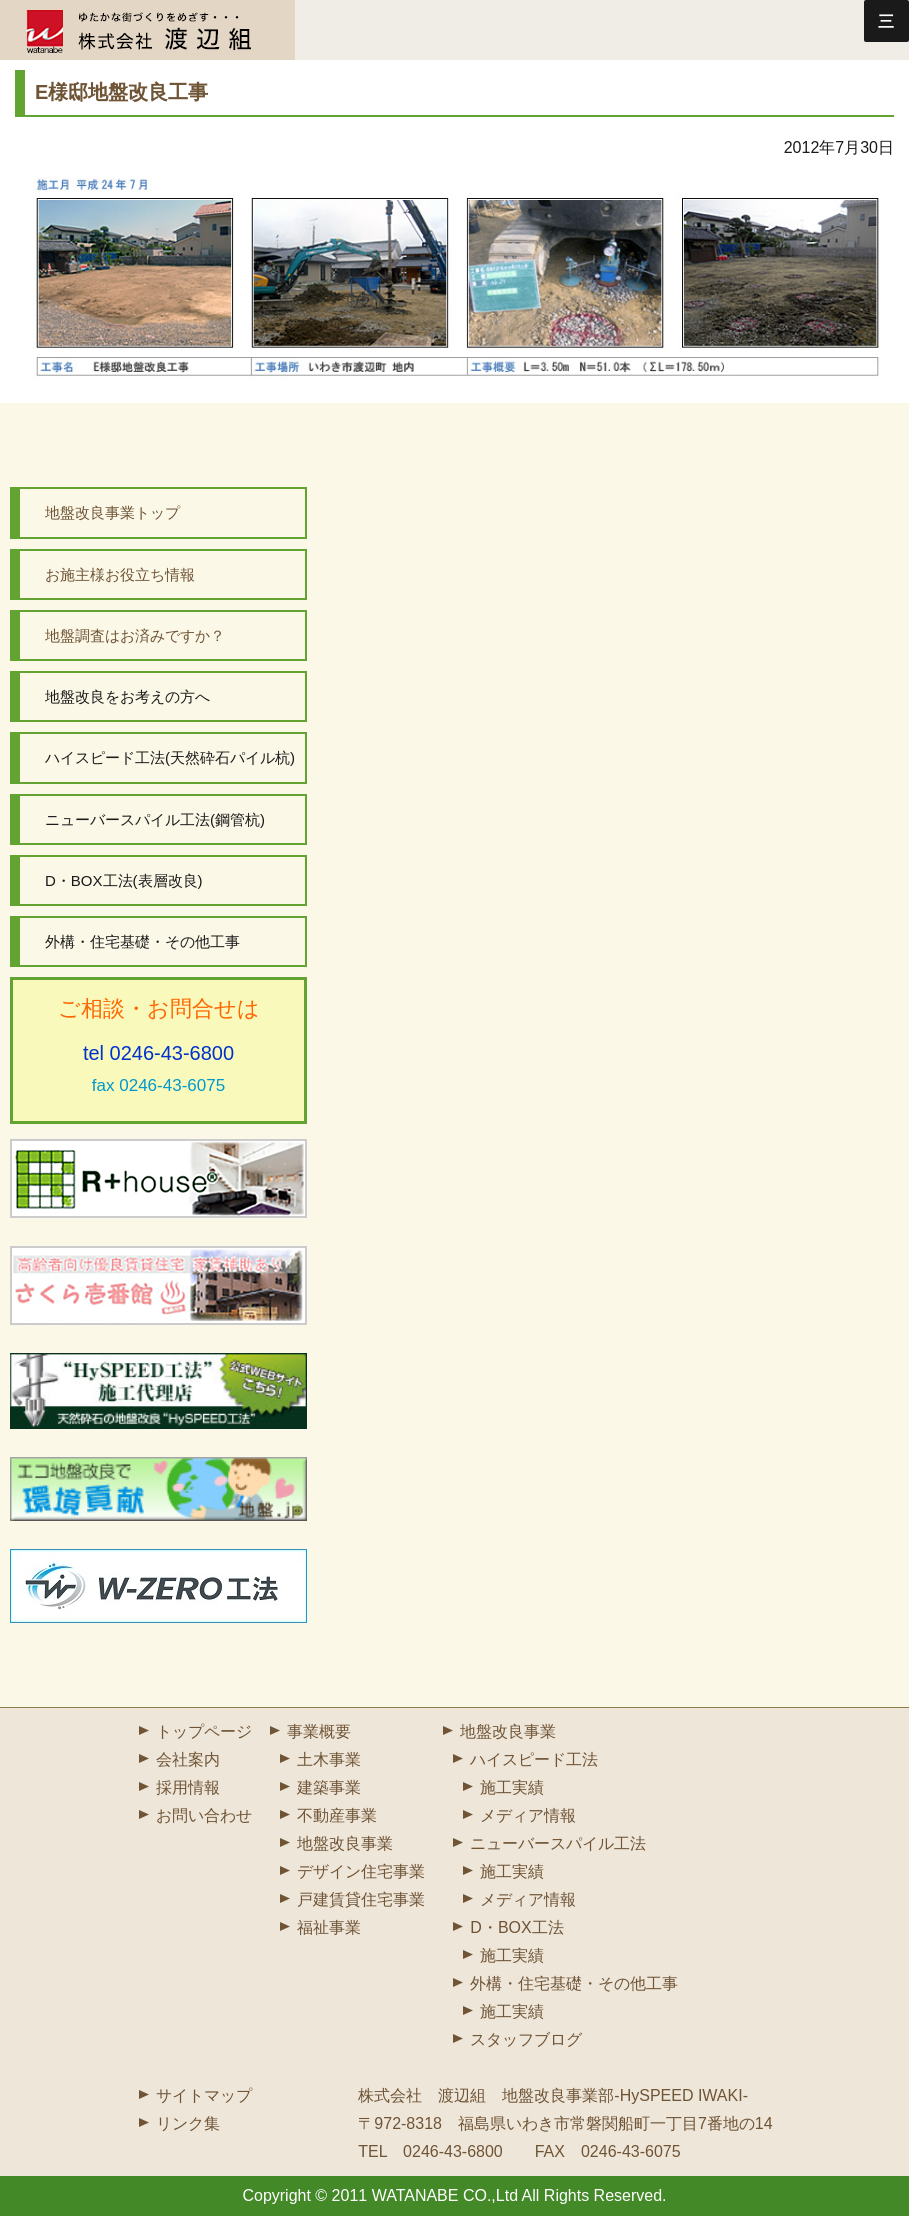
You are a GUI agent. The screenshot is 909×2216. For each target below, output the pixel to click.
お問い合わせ (204, 1815)
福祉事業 (329, 1927)
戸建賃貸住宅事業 (361, 1899)
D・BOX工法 (516, 1927)
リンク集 (188, 2123)
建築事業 (329, 1787)
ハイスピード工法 (534, 1759)
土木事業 (329, 1759)
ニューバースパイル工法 (558, 1843)
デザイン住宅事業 (361, 1871)
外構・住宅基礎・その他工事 (574, 1983)
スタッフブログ (526, 2039)
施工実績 (512, 1787)
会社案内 (188, 1759)
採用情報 (188, 1787)
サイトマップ (204, 2095)
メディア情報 (528, 1815)
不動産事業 (337, 1815)
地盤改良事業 (345, 1843)
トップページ (204, 1731)
